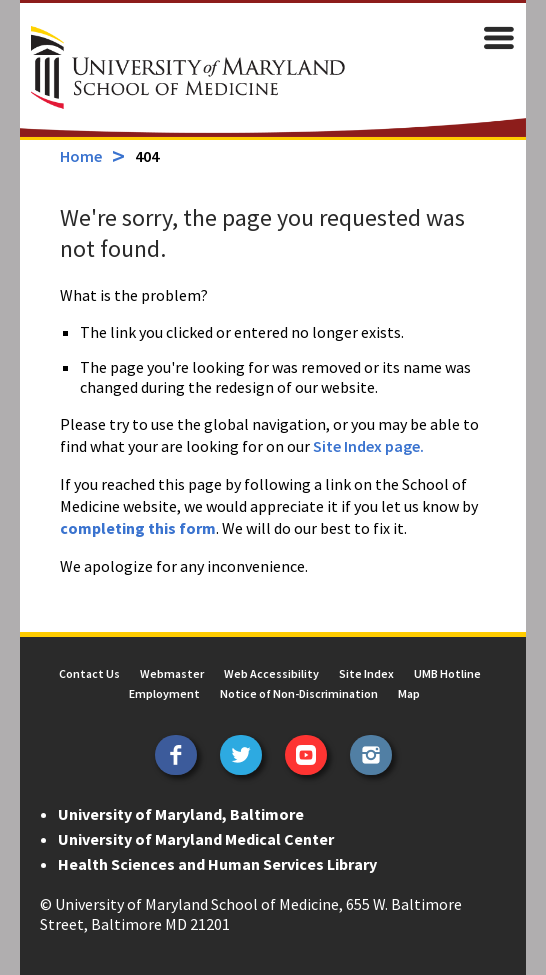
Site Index (366, 673)
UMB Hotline (447, 673)
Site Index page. (368, 446)
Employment (164, 693)
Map (409, 693)
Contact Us (89, 673)
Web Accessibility (271, 673)
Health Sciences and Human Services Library (217, 864)
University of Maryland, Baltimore (181, 814)
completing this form (138, 528)
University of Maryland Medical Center (196, 839)
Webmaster (172, 673)
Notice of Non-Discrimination (299, 693)
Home (81, 156)
